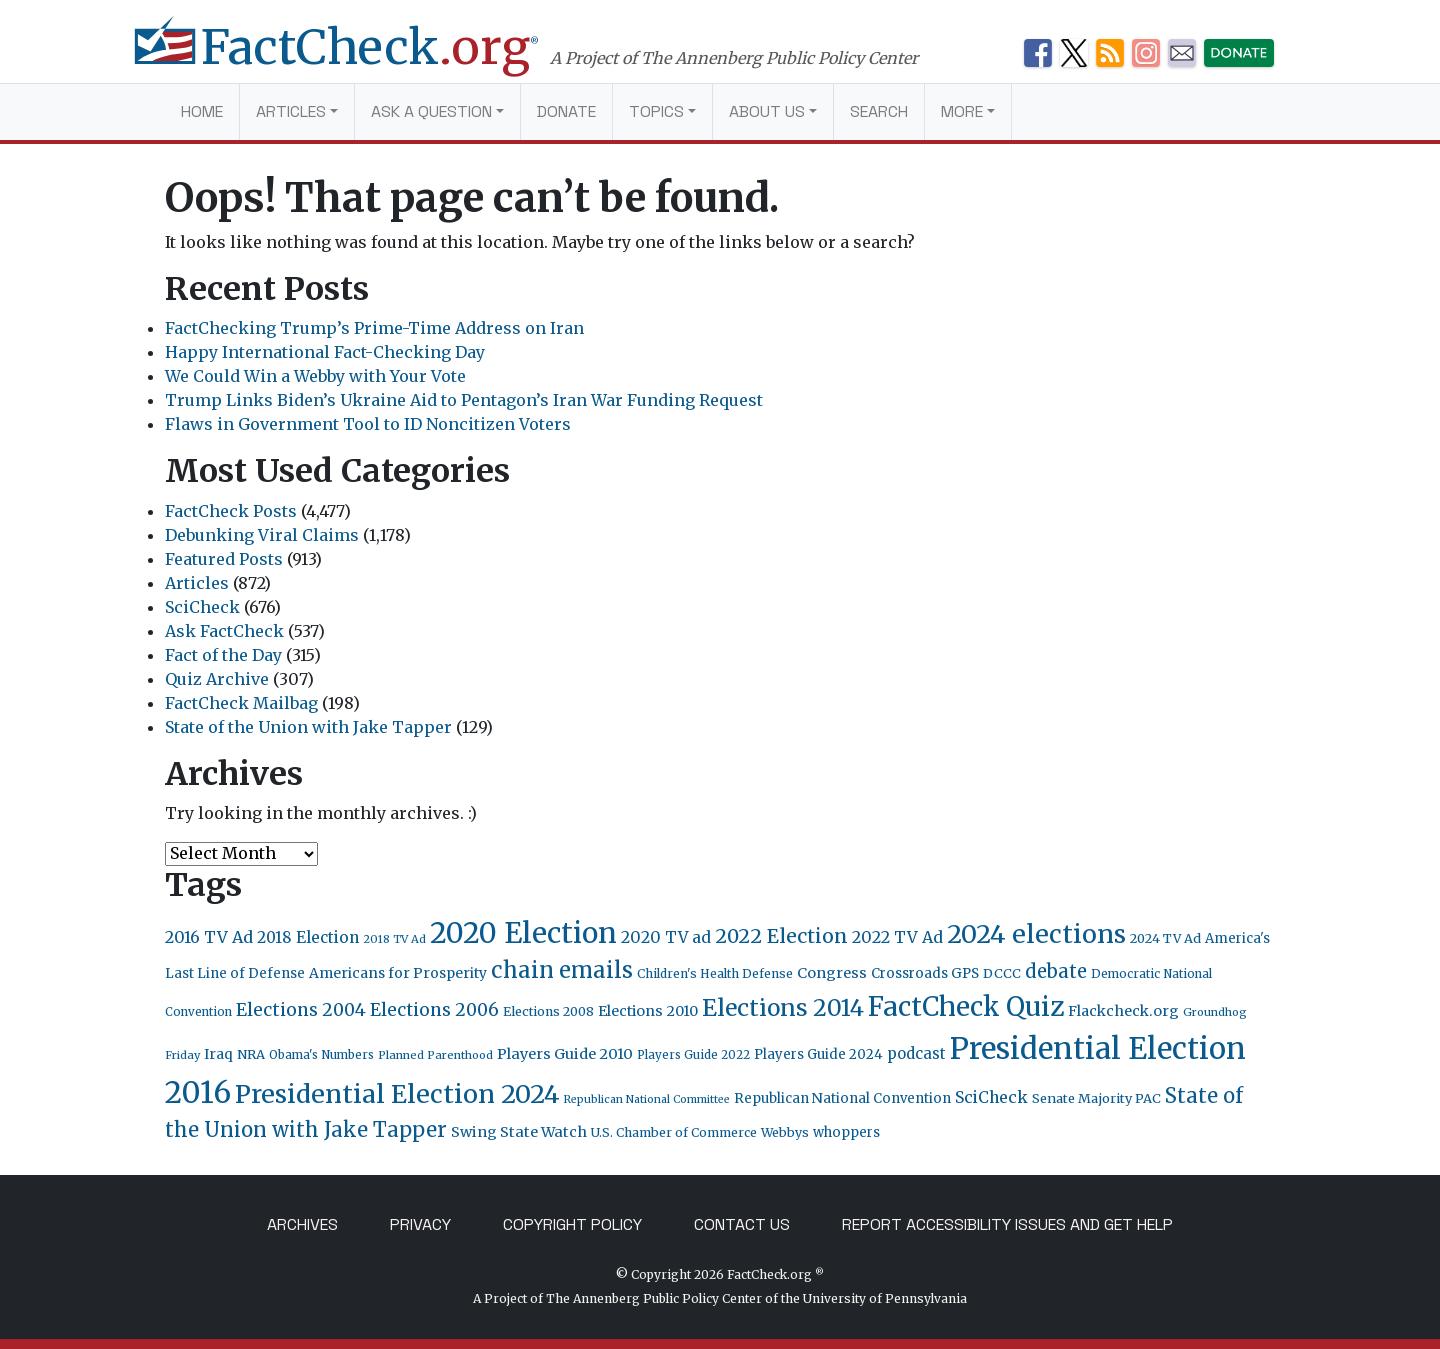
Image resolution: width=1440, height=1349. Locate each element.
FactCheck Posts (231, 511)
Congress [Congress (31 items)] (832, 973)
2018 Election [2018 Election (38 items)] (308, 937)
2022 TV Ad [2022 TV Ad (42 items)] (897, 937)
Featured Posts (224, 559)
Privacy (420, 1224)
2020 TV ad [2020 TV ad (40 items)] (666, 937)
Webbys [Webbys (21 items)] (785, 1132)
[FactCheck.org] (357, 58)
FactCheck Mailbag (241, 703)
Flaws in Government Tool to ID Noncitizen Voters (368, 424)
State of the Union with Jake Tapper (308, 727)
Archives (302, 1224)
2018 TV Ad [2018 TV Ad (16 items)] (394, 939)
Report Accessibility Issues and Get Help (1007, 1224)
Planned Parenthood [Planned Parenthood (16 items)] (435, 1055)
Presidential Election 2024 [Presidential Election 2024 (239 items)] (397, 1094)
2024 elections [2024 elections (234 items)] (1036, 934)
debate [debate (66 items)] (1056, 971)
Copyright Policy (572, 1224)
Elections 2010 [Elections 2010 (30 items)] (648, 1011)
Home (202, 111)
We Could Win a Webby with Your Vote (315, 376)
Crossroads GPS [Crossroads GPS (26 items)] (925, 973)
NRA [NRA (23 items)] (251, 1054)
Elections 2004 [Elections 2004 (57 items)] (301, 1010)
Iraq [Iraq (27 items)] (218, 1054)
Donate (566, 111)
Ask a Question (431, 111)
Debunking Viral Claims (262, 535)
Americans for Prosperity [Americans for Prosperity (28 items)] (398, 973)
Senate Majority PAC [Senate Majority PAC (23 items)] (1096, 1098)
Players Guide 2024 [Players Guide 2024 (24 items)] (818, 1054)
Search (879, 111)
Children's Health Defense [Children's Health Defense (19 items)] (715, 973)
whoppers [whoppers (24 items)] (846, 1132)
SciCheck (202, 607)
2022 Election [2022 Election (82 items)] (781, 936)
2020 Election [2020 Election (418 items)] (523, 933)
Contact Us (742, 1224)
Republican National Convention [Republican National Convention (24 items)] (842, 1098)
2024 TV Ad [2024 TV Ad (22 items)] (1165, 938)
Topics (656, 111)
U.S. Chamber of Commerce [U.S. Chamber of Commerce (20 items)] (674, 1132)
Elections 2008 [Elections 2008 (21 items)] (548, 1011)
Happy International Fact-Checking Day (325, 352)
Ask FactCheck (224, 631)
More (962, 111)
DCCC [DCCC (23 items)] (1002, 973)
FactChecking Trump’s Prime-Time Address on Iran (374, 328)
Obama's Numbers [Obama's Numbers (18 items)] (321, 1055)
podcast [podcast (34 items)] (916, 1053)
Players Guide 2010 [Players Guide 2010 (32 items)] (565, 1054)
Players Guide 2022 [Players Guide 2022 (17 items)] (693, 1055)
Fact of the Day (223, 655)
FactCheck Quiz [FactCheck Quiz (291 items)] (966, 1006)
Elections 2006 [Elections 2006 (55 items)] (434, 1010)
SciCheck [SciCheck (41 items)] (991, 1097)
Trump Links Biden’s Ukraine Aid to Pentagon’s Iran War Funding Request (464, 400)
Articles (291, 111)
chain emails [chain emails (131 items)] (562, 970)
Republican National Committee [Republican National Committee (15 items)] (647, 1099)
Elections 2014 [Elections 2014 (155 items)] (783, 1008)
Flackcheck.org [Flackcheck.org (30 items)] (1123, 1011)
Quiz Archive (217, 679)
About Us (767, 111)
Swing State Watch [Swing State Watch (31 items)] (519, 1132)
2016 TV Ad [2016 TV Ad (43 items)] (209, 937)
